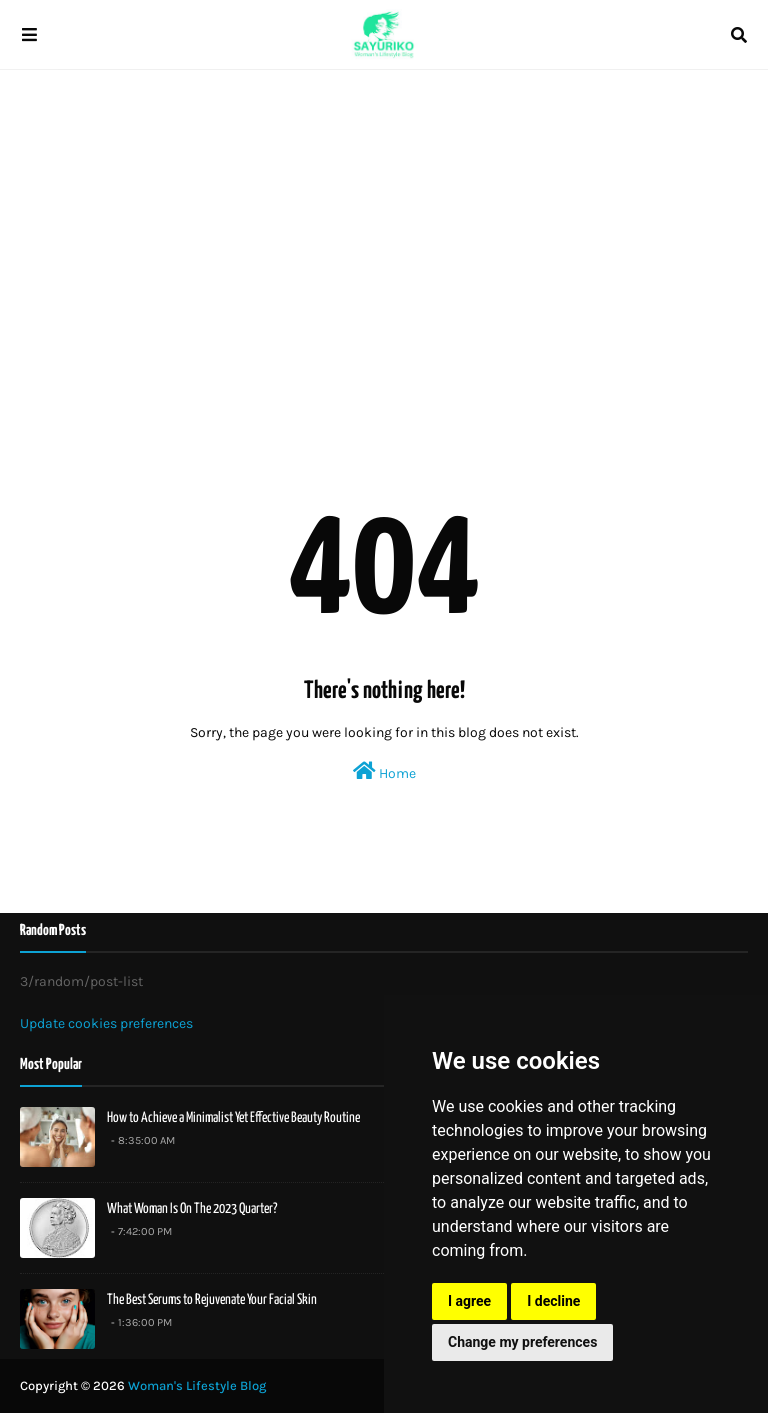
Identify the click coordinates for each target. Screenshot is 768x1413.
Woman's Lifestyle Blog (197, 1385)
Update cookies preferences (106, 1023)
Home (384, 771)
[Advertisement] (384, 240)
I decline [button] (553, 1301)
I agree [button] (469, 1301)
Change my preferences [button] (522, 1342)
